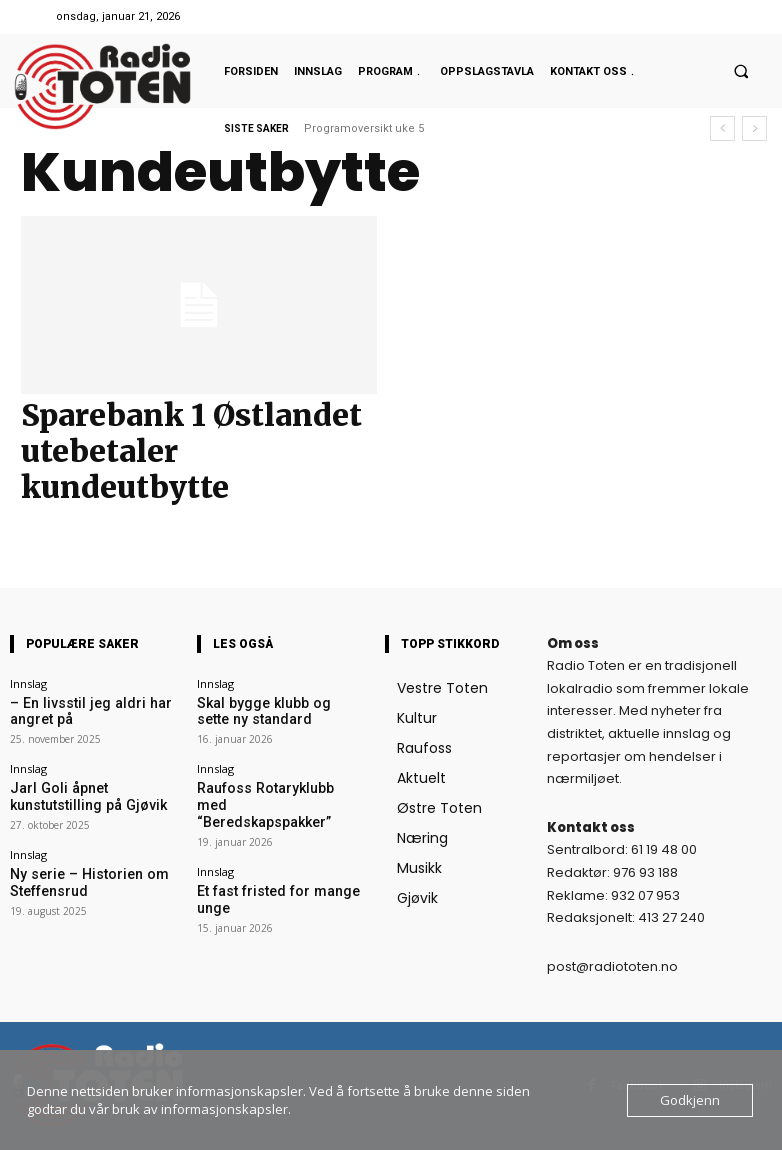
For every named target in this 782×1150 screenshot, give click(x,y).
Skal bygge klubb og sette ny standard (271, 708)
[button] (741, 71)
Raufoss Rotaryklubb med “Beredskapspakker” (263, 786)
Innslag (28, 683)
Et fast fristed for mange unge (273, 857)
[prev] (722, 128)
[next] (754, 128)
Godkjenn (690, 1100)
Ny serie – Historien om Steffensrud (70, 864)
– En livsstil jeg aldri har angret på (89, 708)
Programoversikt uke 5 (364, 128)
